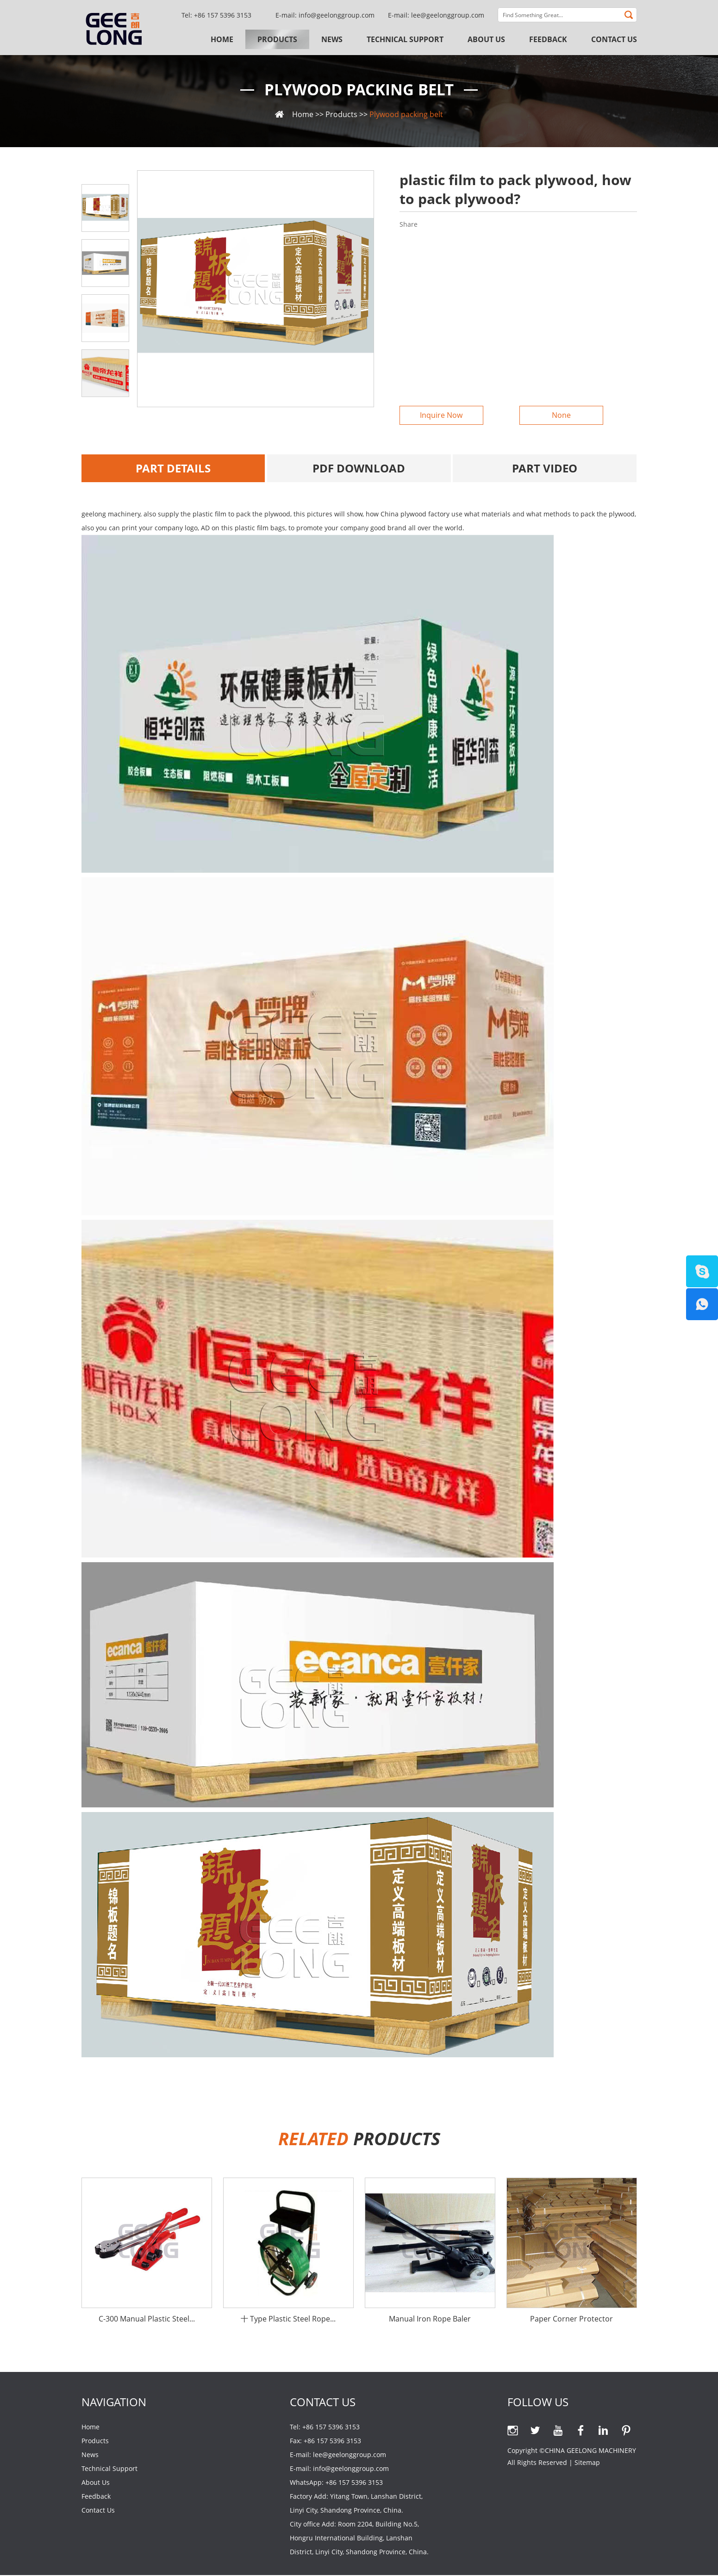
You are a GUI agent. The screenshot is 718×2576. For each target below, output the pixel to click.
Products (277, 39)
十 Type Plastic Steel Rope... (288, 2320)
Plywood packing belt (359, 89)
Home (222, 39)
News (332, 39)
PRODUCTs (359, 2139)
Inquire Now (439, 416)
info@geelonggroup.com (337, 15)
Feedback (548, 39)
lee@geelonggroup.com (447, 15)
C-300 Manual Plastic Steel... (147, 2320)
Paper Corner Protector (571, 2320)
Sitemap (587, 2463)
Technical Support (405, 39)
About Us (486, 39)
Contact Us (614, 39)
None (559, 416)
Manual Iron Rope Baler (430, 2320)
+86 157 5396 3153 (354, 2483)
